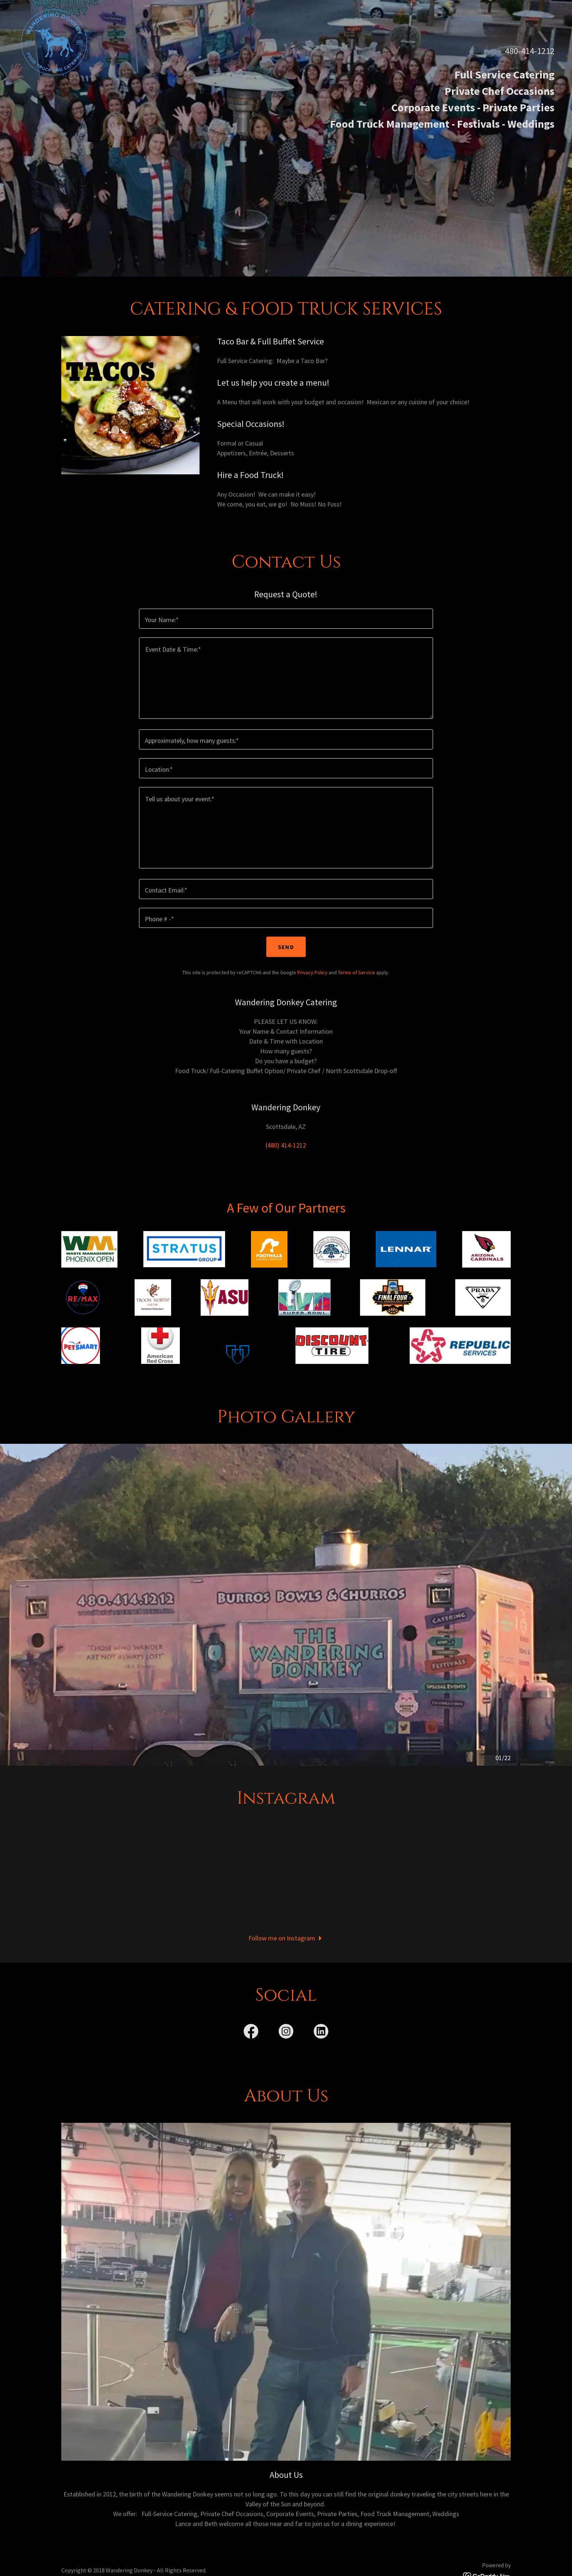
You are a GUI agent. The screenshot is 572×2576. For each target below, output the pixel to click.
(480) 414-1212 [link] (286, 1145)
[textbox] (286, 619)
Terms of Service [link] (356, 972)
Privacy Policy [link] (312, 972)
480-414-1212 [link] (529, 51)
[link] (54, 9)
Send (286, 946)
